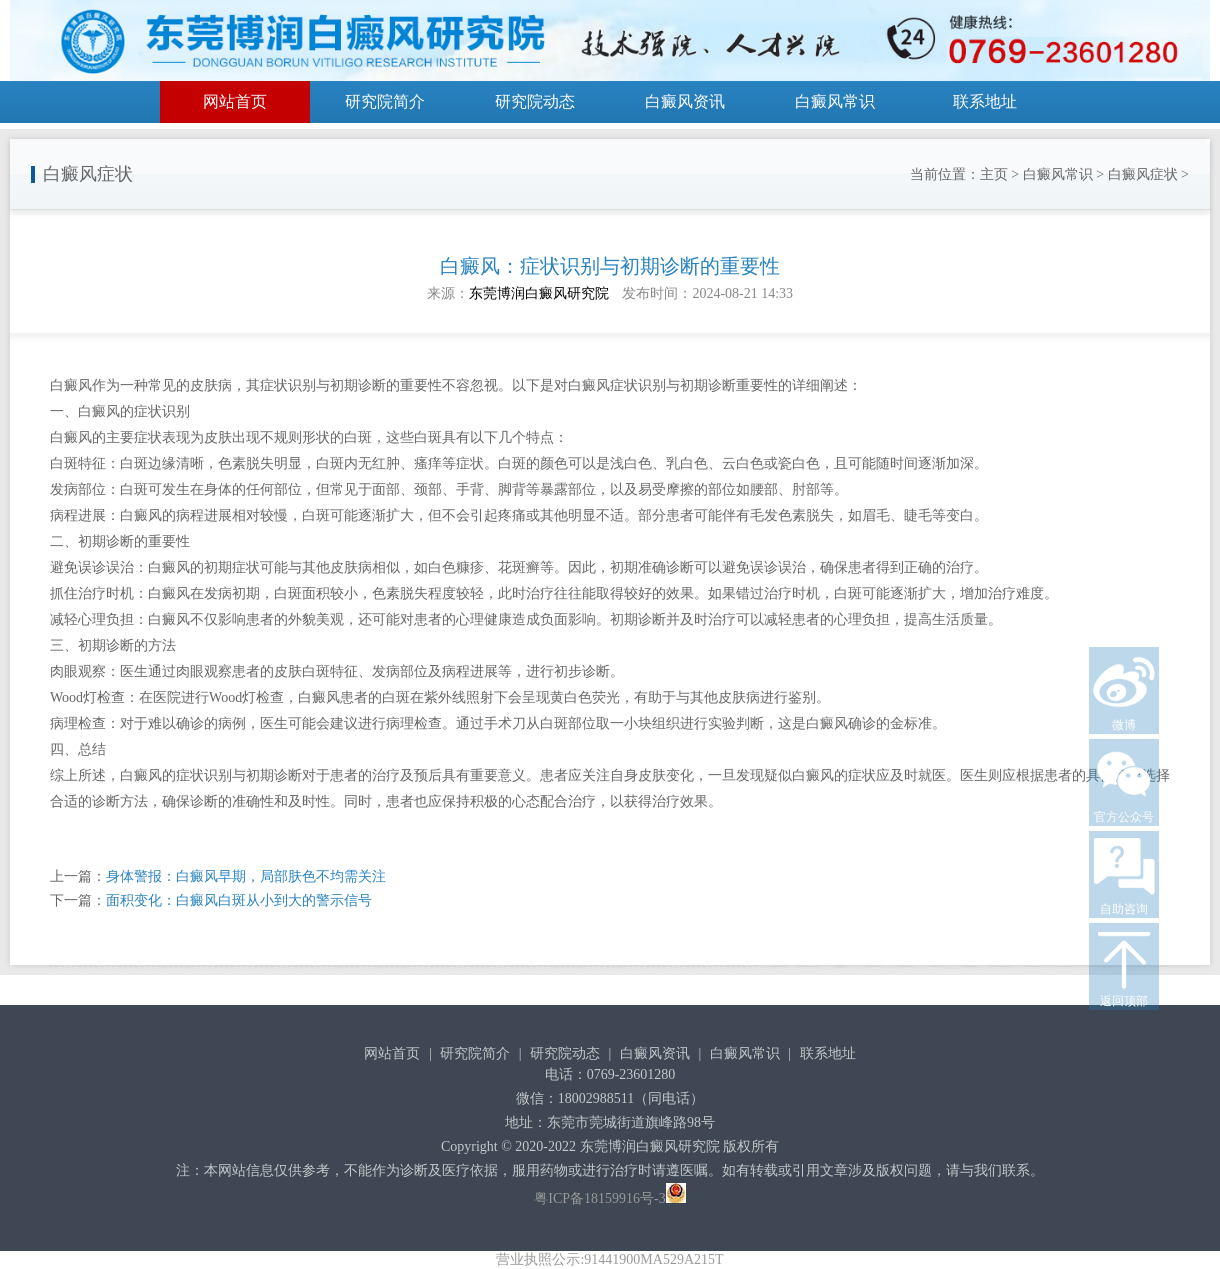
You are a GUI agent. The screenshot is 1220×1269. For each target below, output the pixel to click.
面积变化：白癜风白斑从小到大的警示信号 (239, 900)
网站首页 (235, 101)
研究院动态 (535, 101)
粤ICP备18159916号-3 (599, 1198)
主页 (994, 174)
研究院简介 (385, 101)
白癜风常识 (835, 101)
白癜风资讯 (685, 101)
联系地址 (985, 101)
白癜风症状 (1143, 174)
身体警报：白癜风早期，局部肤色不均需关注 (246, 876)
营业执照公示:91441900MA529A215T (609, 1259)
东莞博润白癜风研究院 (539, 293)
